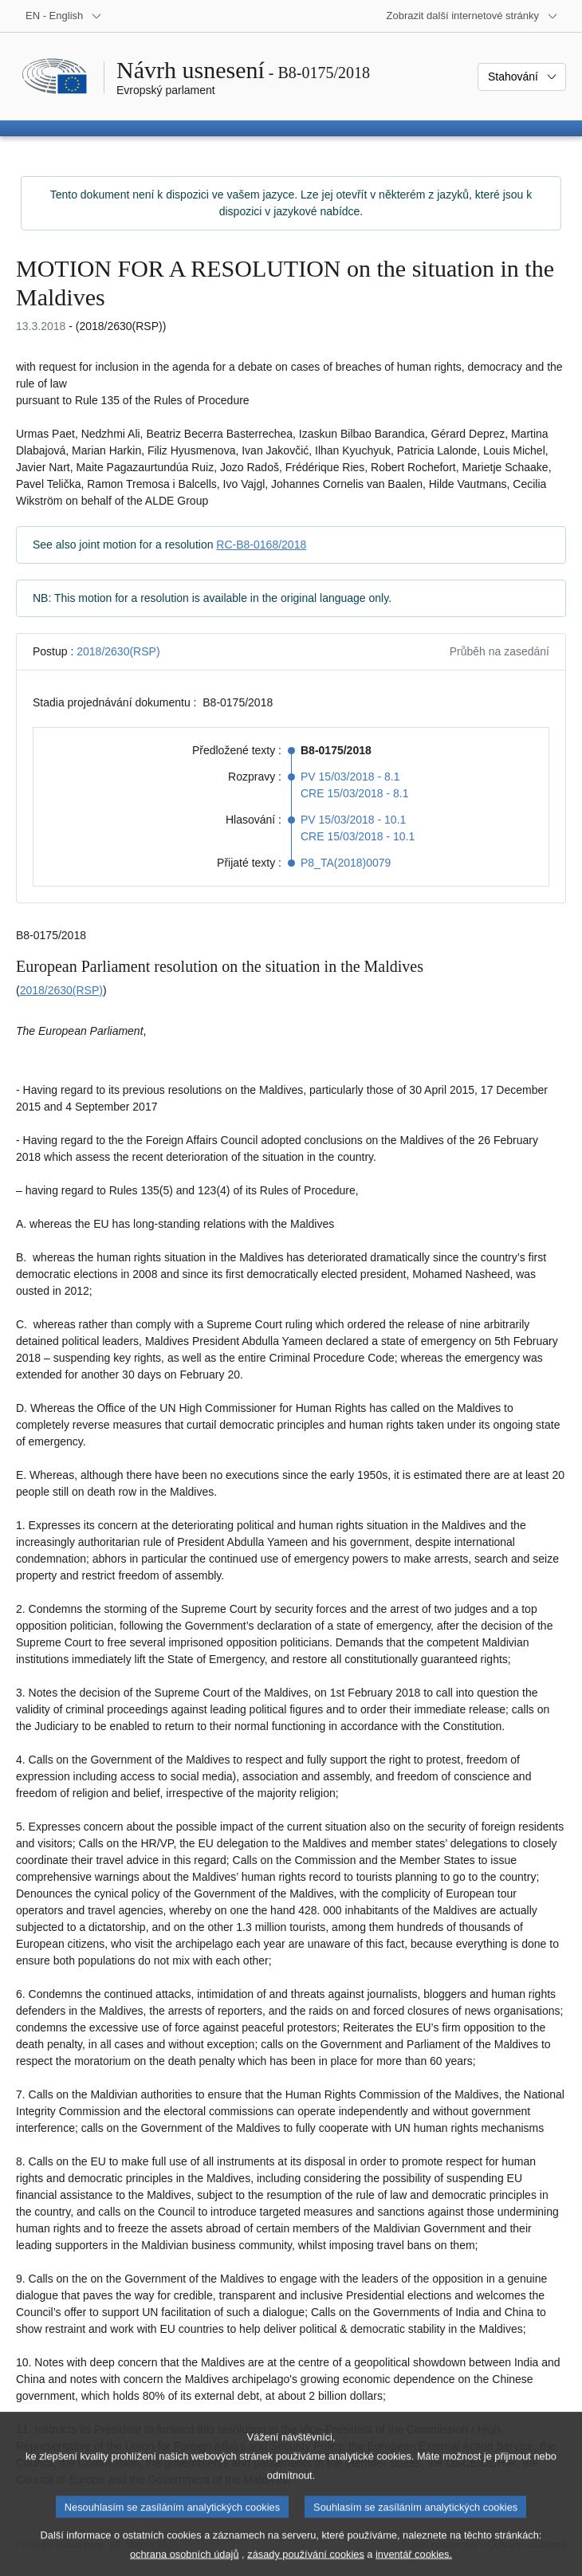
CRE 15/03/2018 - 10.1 (358, 836)
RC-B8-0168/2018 (261, 544)
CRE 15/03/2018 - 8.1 (354, 793)
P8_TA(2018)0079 (346, 862)
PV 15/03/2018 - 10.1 (353, 819)
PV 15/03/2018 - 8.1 (350, 776)
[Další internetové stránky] (472, 16)
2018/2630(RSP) (118, 651)
